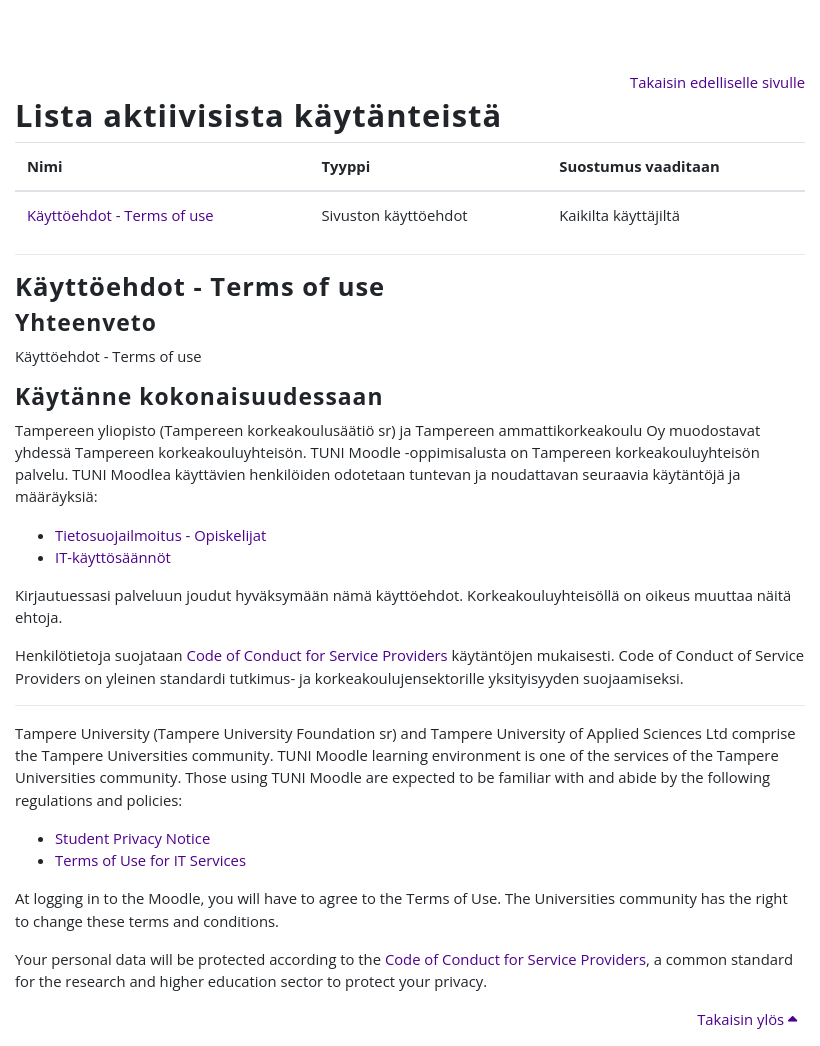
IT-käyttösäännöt (113, 557)
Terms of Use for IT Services (150, 860)
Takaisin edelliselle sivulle (717, 82)
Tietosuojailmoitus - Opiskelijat (160, 535)
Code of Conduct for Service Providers (317, 655)
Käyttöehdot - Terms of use (120, 215)
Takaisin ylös (747, 1019)
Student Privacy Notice (132, 838)
